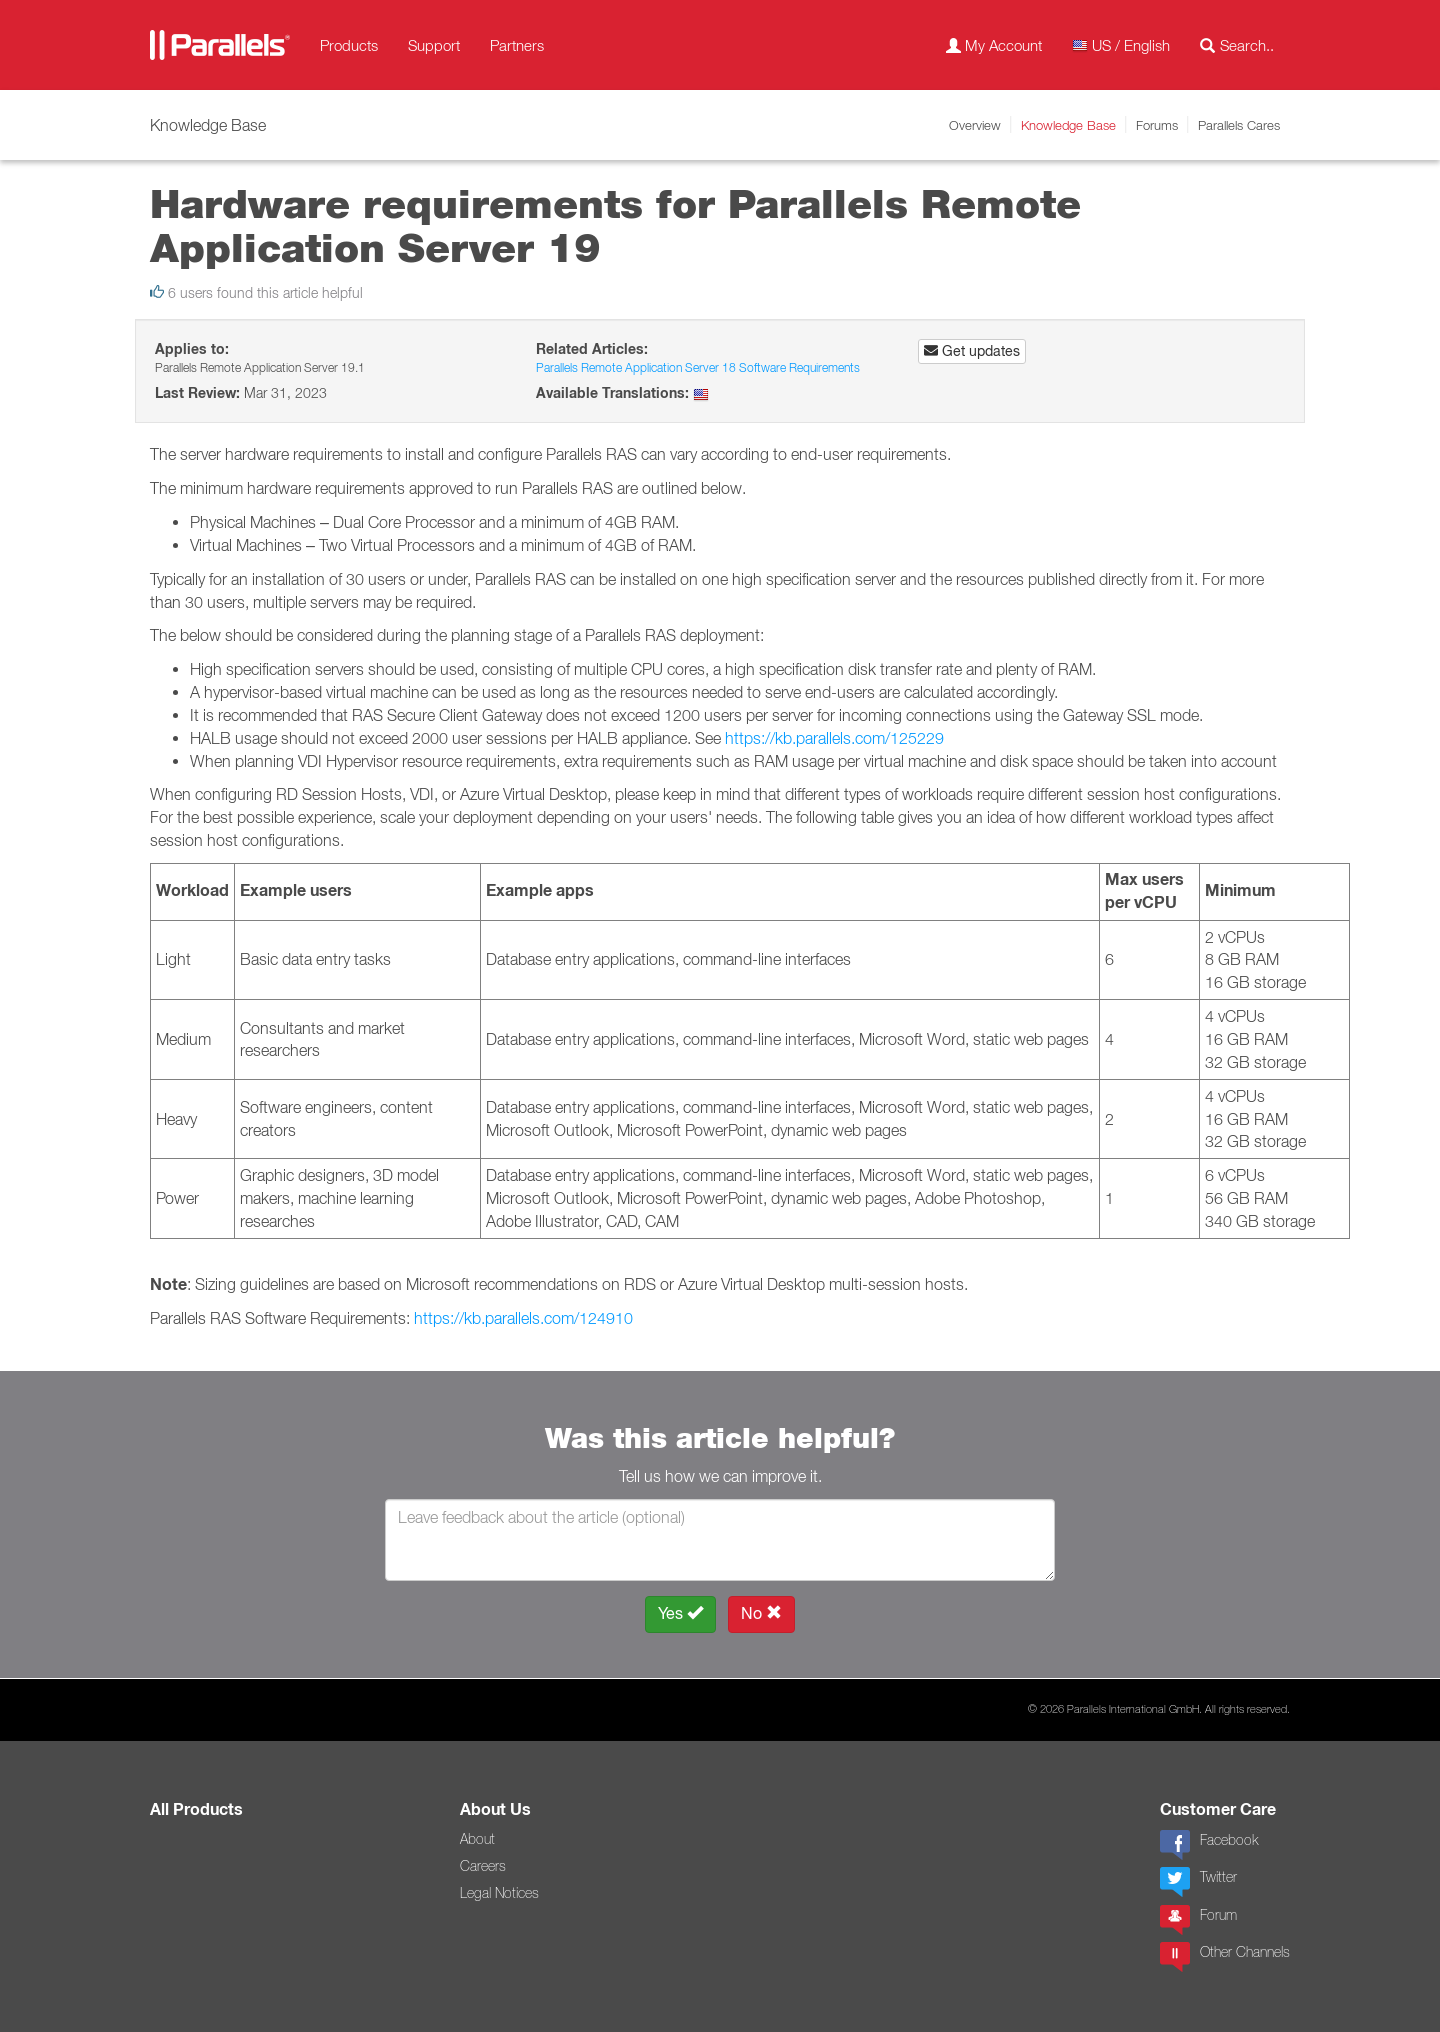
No (761, 1613)
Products (349, 45)
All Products (196, 1809)
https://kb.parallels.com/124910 (523, 1318)
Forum (1198, 1920)
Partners (517, 45)
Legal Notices (499, 1893)
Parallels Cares (1239, 125)
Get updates (972, 351)
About (477, 1839)
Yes (680, 1613)
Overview (975, 125)
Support (434, 45)
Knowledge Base (1068, 125)
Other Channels (1225, 1957)
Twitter (1198, 1882)
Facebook (1209, 1845)
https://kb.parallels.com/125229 (834, 738)
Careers (483, 1866)
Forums (1157, 125)
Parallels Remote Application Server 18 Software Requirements (698, 367)
